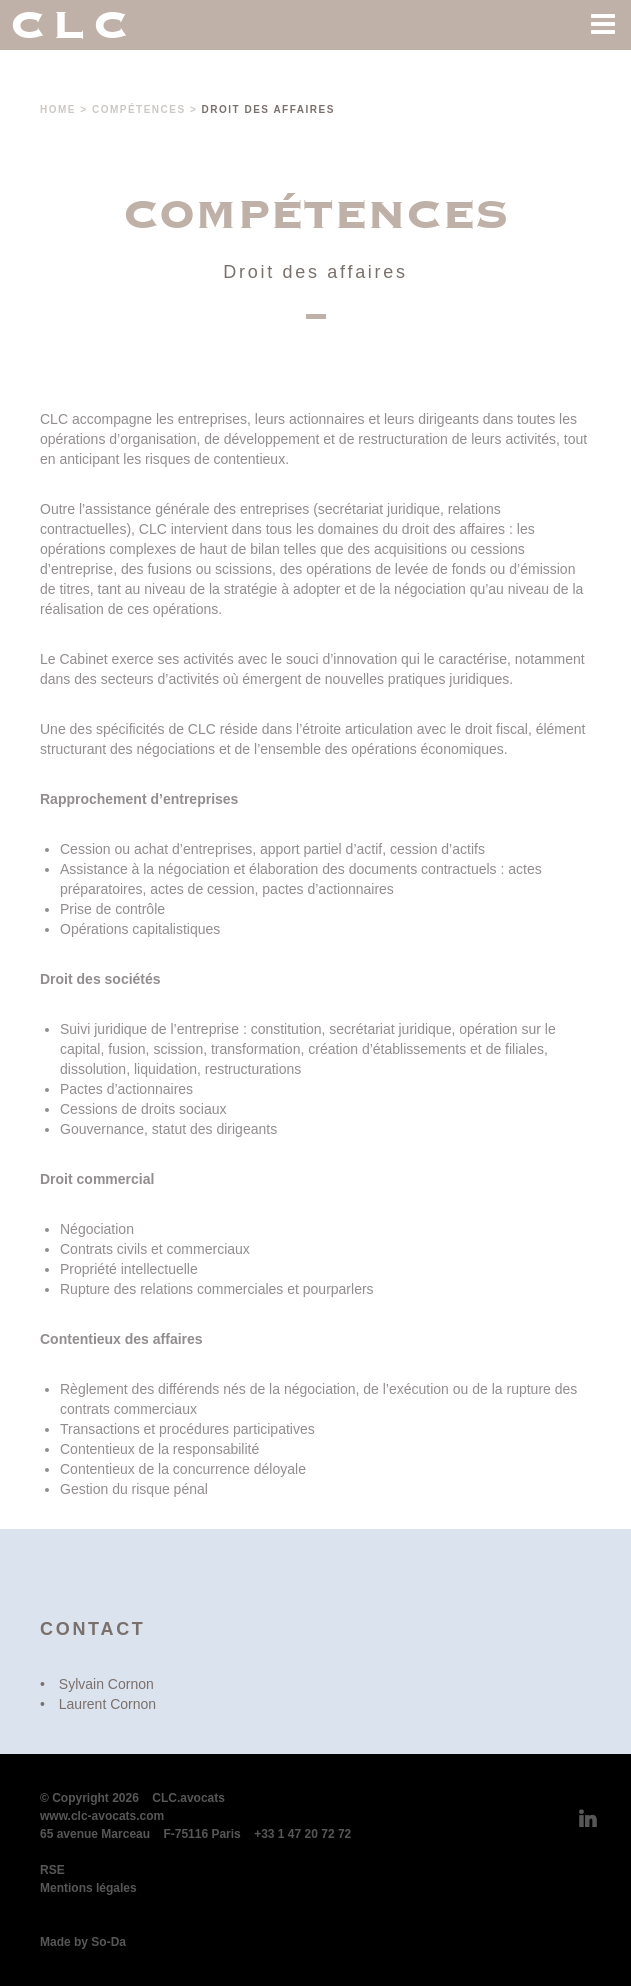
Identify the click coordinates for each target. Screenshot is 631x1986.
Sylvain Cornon (106, 1684)
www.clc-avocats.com (102, 1816)
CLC (72, 25)
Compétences (139, 109)
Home (58, 109)
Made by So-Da (83, 1942)
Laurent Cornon (107, 1704)
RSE (52, 1870)
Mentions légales (88, 1888)
